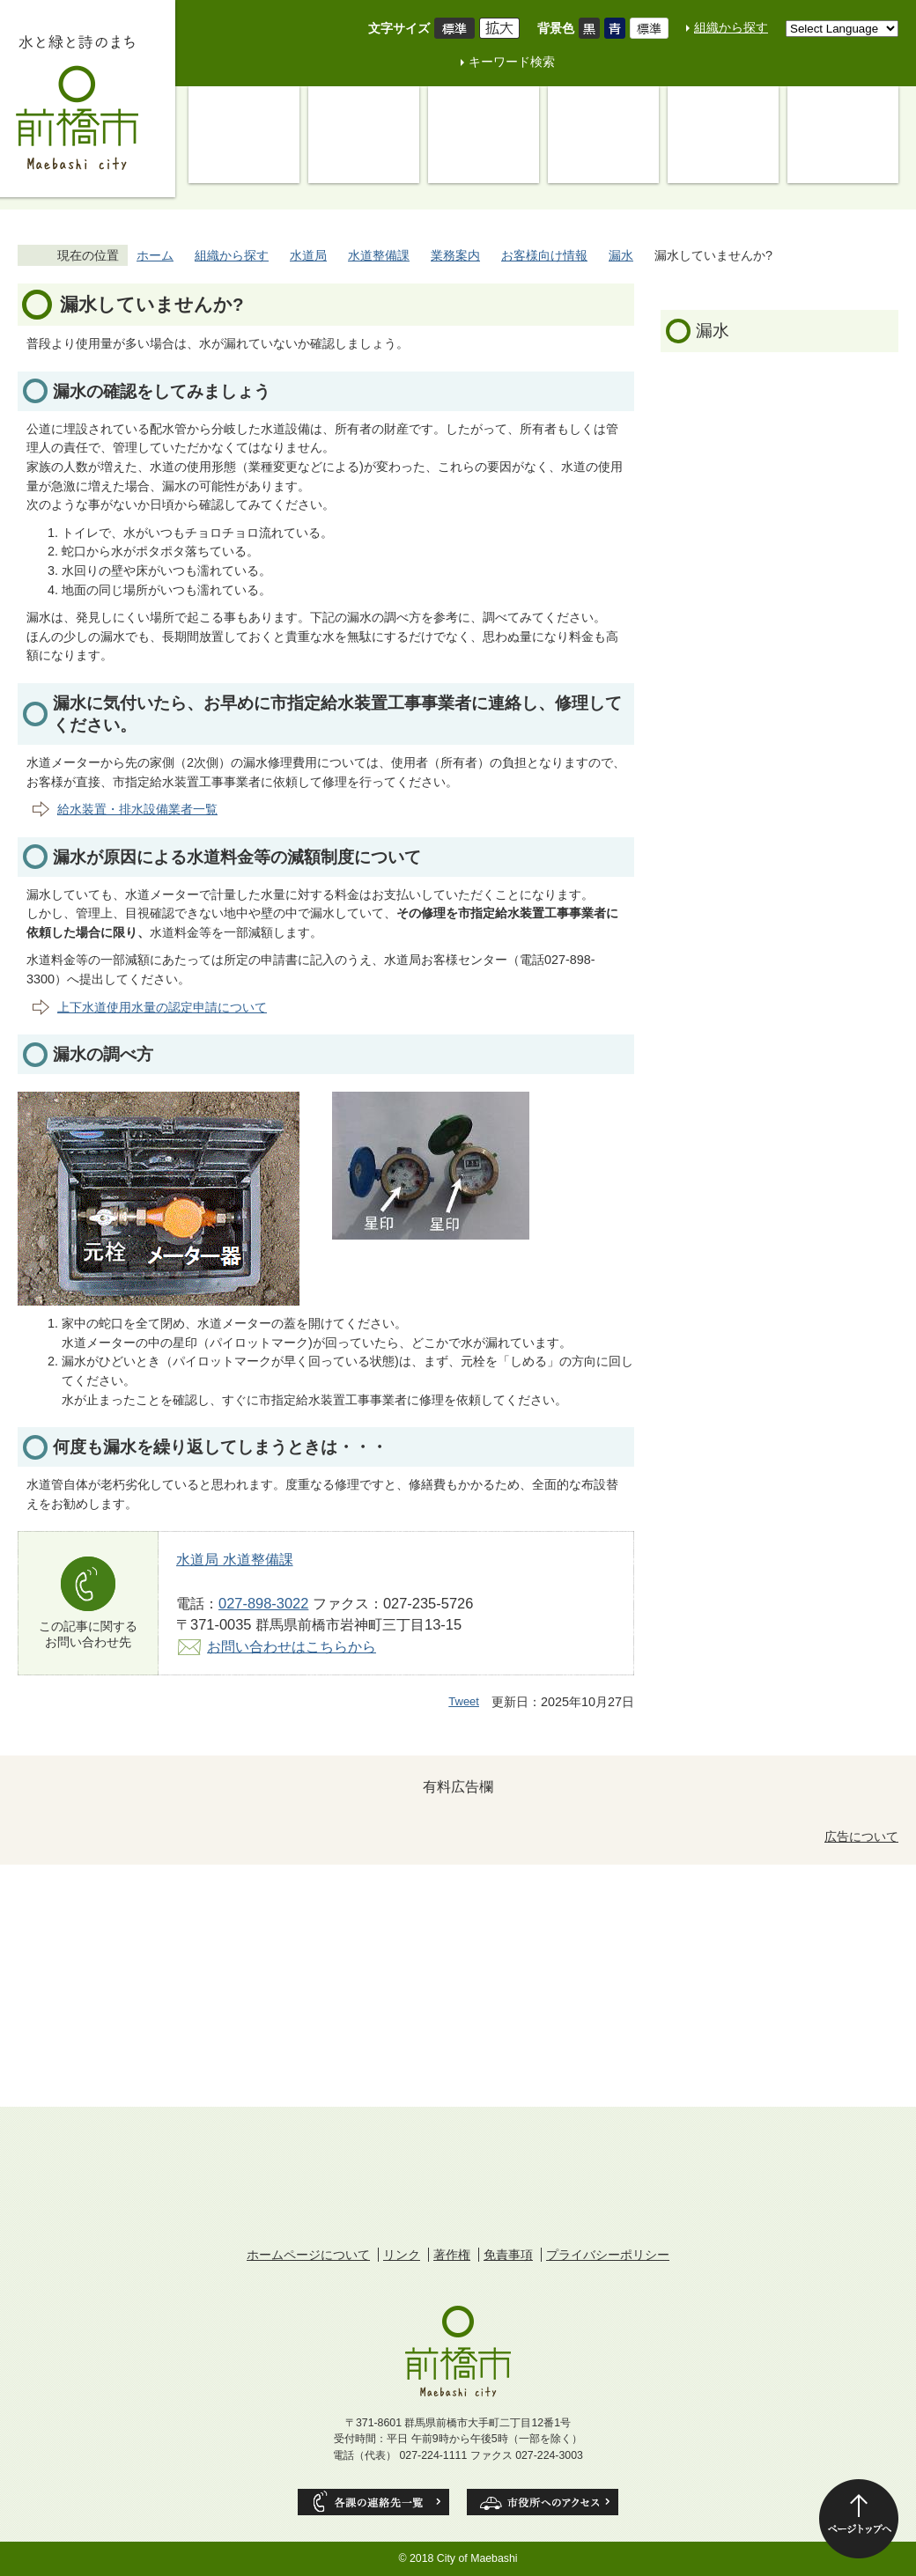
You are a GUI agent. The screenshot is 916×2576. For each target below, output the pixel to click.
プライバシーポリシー (607, 2255)
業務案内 (455, 255)
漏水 (621, 255)
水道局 (308, 255)
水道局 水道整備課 (234, 1559)
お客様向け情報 (544, 255)
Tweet (463, 1701)
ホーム (155, 255)
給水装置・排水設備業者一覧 (137, 809)
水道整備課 (379, 255)
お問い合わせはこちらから (291, 1646)
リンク (401, 2255)
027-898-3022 (263, 1603)
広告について (861, 1836)
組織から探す (731, 27)
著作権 (451, 2255)
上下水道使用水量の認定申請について (162, 1007)
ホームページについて (308, 2255)
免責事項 (508, 2255)
